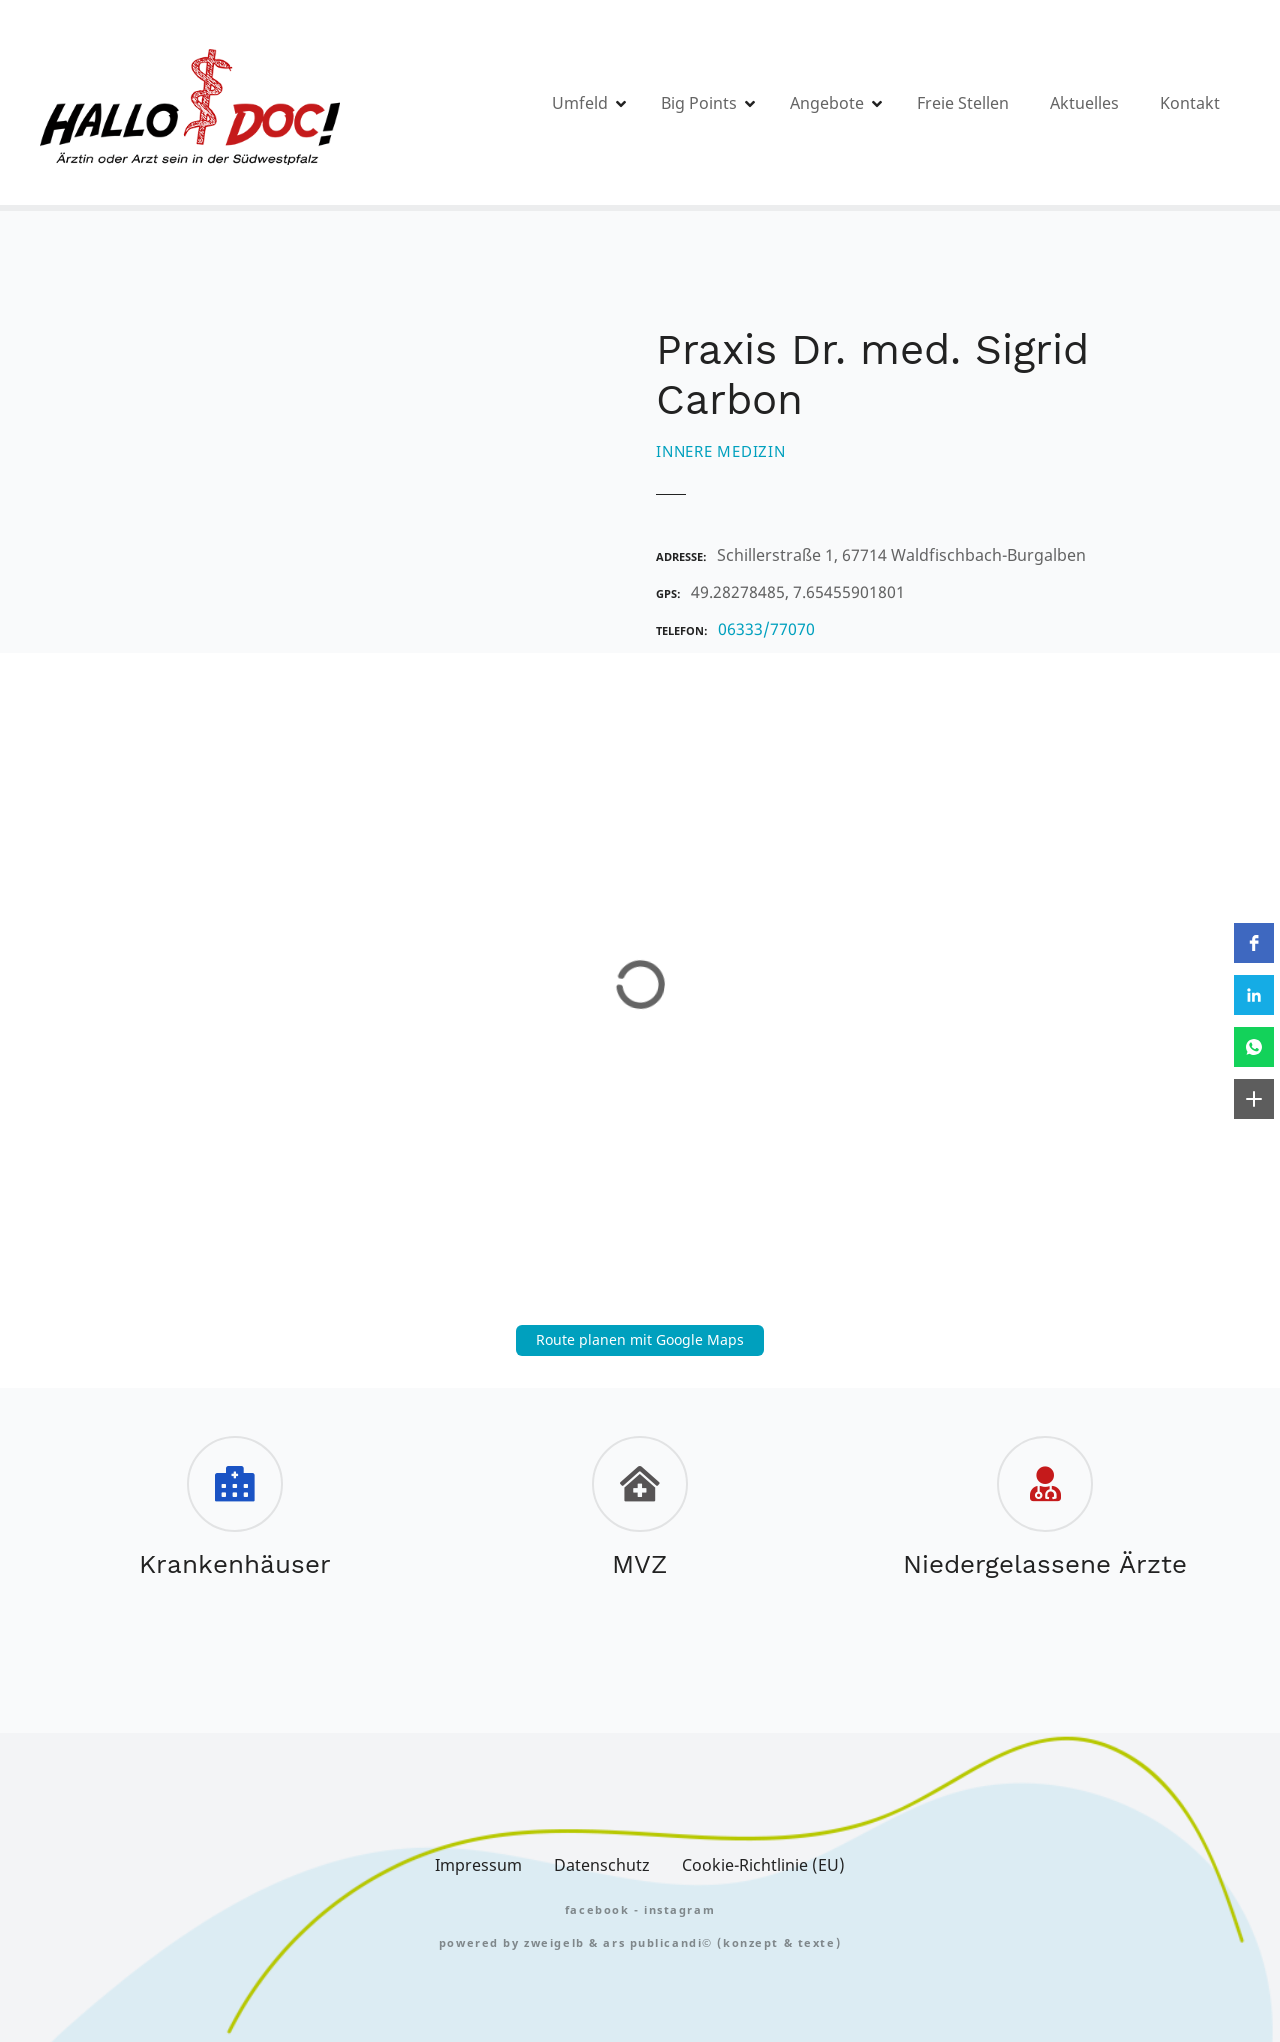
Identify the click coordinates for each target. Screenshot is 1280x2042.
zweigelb (554, 1942)
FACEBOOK (597, 1909)
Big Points (699, 103)
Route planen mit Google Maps (640, 1339)
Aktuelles (1084, 103)
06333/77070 (766, 629)
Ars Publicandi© (658, 1942)
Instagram (679, 1909)
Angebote (827, 103)
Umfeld (580, 103)
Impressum (478, 1865)
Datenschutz (602, 1865)
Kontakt (1190, 103)
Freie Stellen (963, 103)
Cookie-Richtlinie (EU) (763, 1865)
